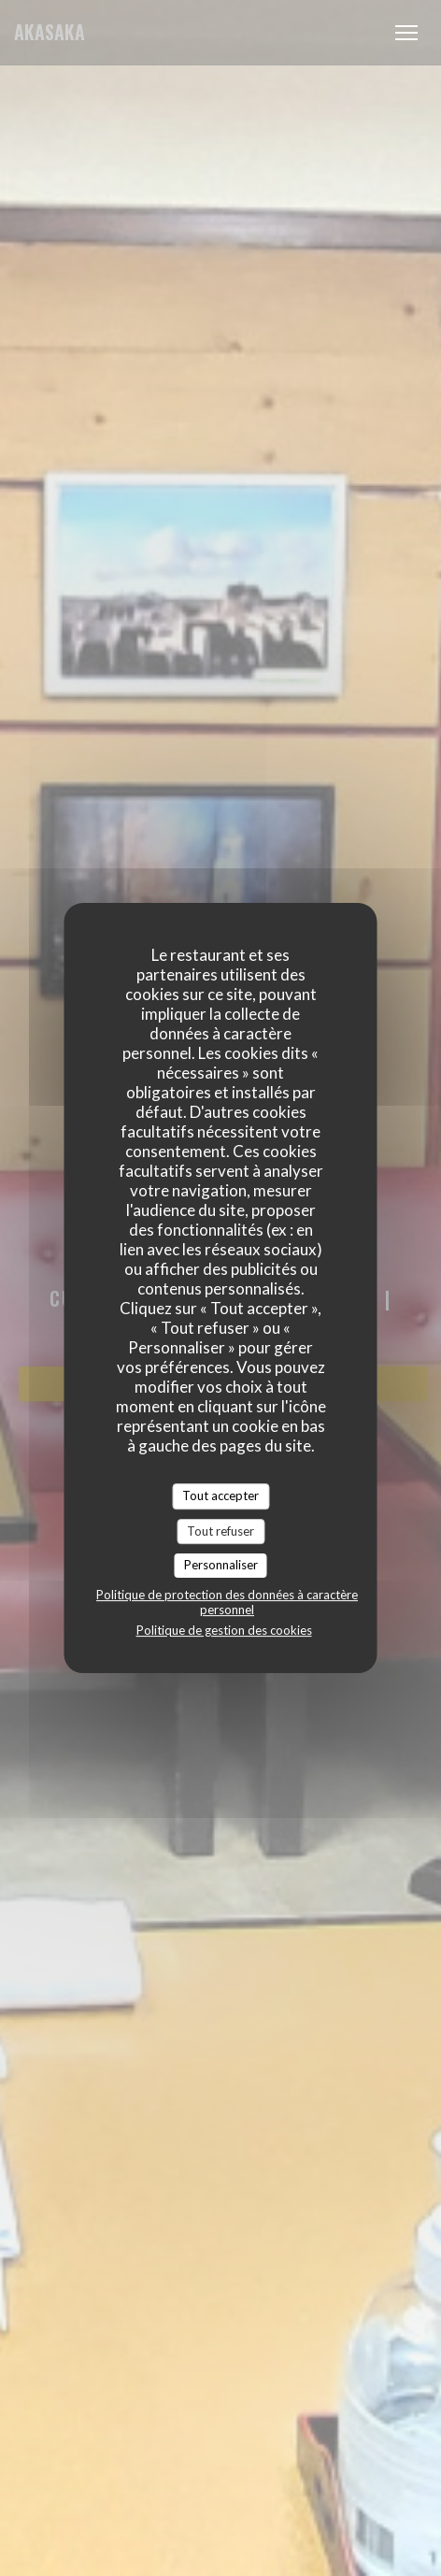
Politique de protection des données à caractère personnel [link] (227, 1602)
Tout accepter (220, 1495)
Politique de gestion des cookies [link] (224, 1630)
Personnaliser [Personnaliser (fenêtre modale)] (221, 1564)
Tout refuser (220, 1531)
